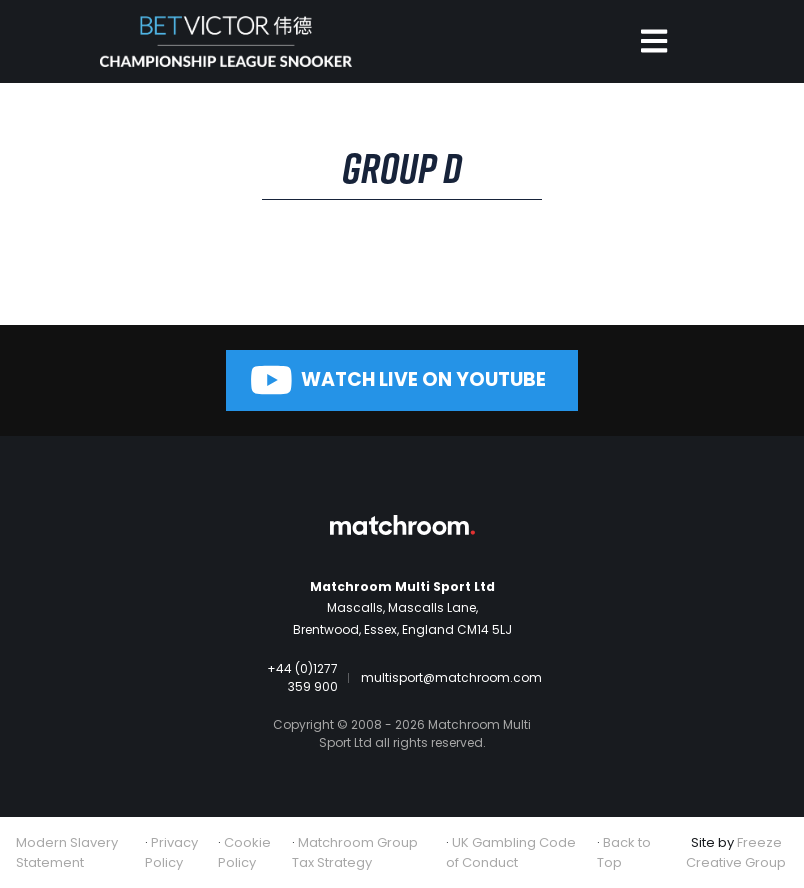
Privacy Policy (171, 852)
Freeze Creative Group (736, 852)
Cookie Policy (244, 852)
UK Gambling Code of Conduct (511, 852)
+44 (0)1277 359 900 (302, 677)
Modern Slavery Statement (67, 852)
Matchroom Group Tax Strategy (355, 852)
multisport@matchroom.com (451, 677)
